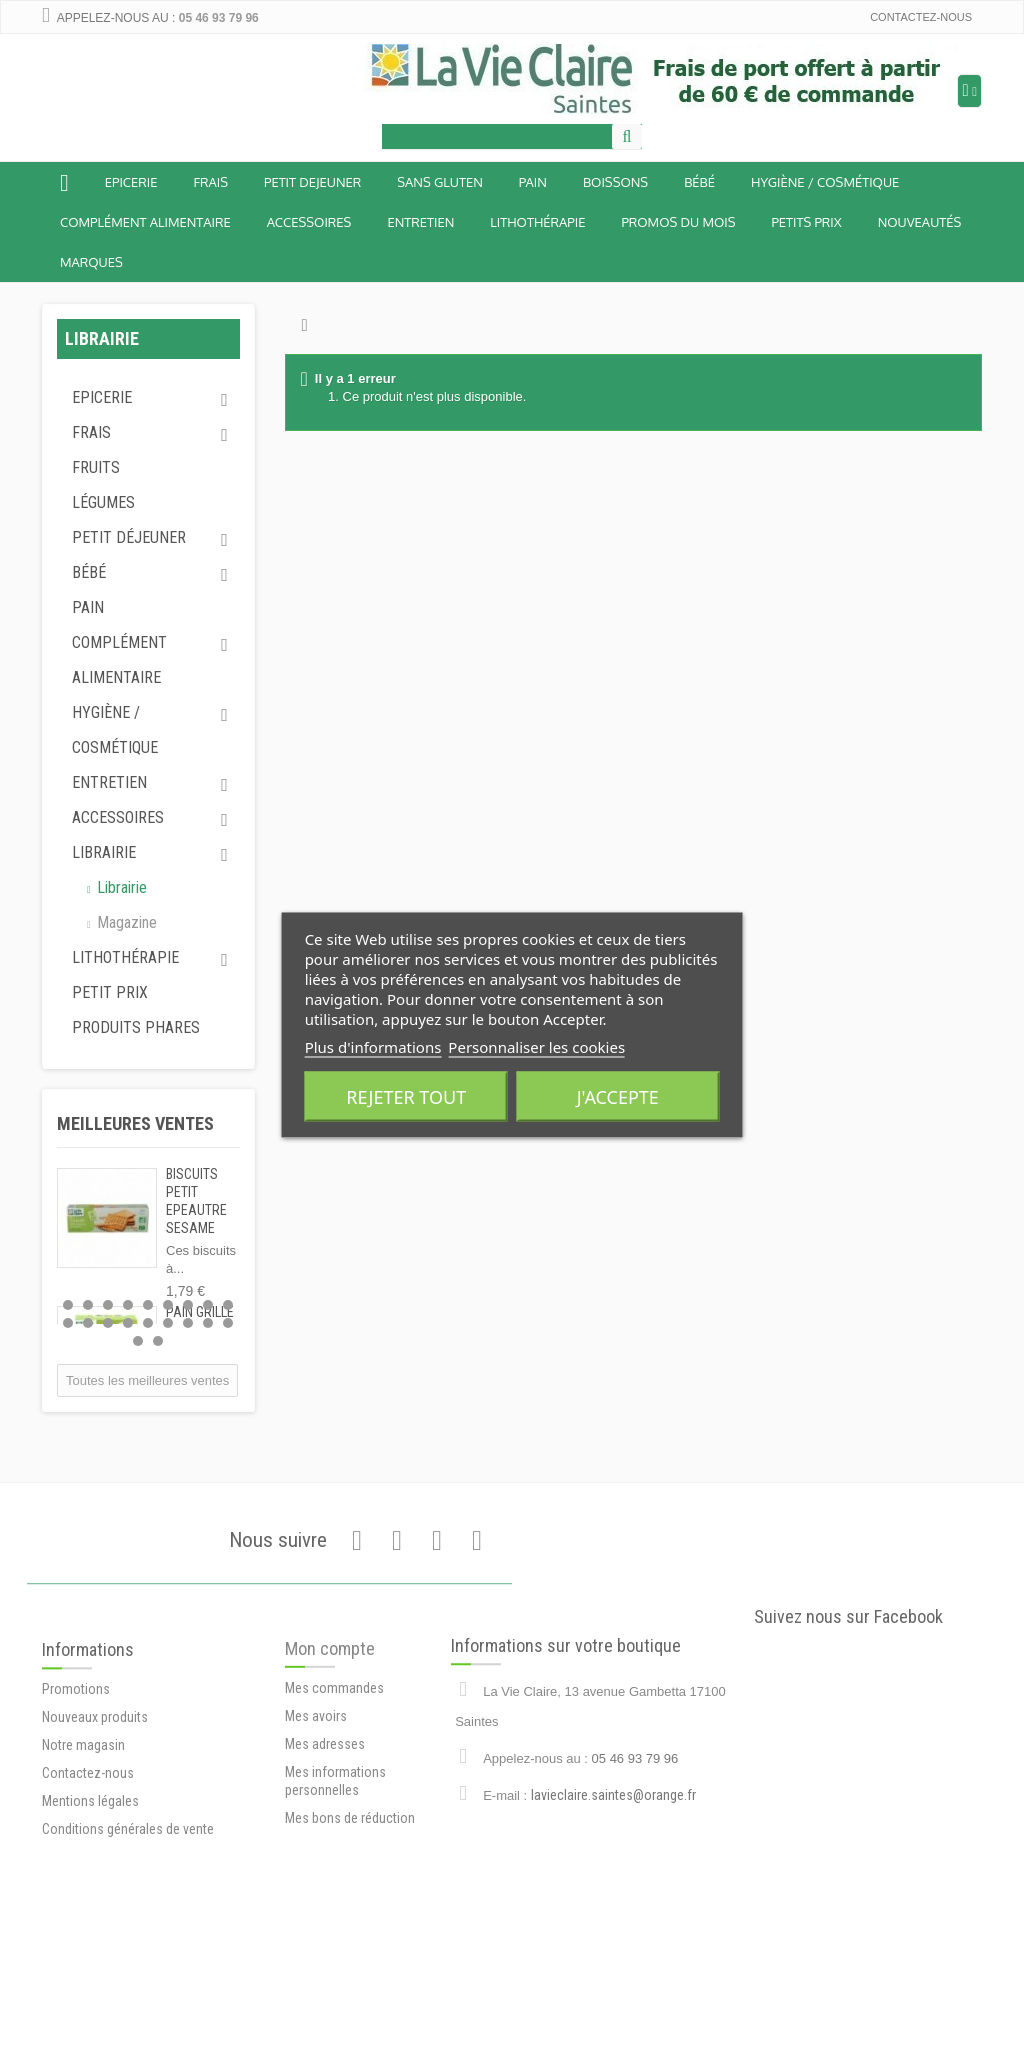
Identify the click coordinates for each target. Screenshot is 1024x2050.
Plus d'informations (373, 1047)
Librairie (104, 852)
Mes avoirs (316, 1779)
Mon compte (330, 1711)
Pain (533, 182)
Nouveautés (920, 222)
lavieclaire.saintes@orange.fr (613, 1853)
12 (108, 1323)
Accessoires (309, 222)
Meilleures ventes (135, 1123)
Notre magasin (83, 1812)
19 (138, 1341)
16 (188, 1323)
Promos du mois (678, 222)
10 (68, 1323)
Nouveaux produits (95, 1784)
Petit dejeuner (312, 182)
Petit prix (110, 992)
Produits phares (136, 1027)
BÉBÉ (699, 182)
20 (158, 1341)
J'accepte (618, 1097)
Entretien (420, 222)
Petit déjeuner (129, 537)
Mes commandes (334, 1751)
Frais (210, 182)
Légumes (103, 502)
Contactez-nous (921, 17)
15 (168, 1323)
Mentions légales (90, 1868)
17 (208, 1323)
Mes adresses (325, 1807)
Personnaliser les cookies (536, 1047)
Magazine (125, 922)
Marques (91, 262)
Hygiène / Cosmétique (825, 182)
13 (128, 1323)
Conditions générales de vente (128, 1896)
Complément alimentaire (145, 222)
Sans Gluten (439, 182)
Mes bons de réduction (350, 1881)
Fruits (96, 467)
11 (88, 1323)
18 (228, 1323)
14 (148, 1323)
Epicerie (131, 182)
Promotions (76, 1756)
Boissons (615, 182)
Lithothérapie (537, 222)
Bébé (89, 572)
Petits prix (806, 222)
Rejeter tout (406, 1097)
